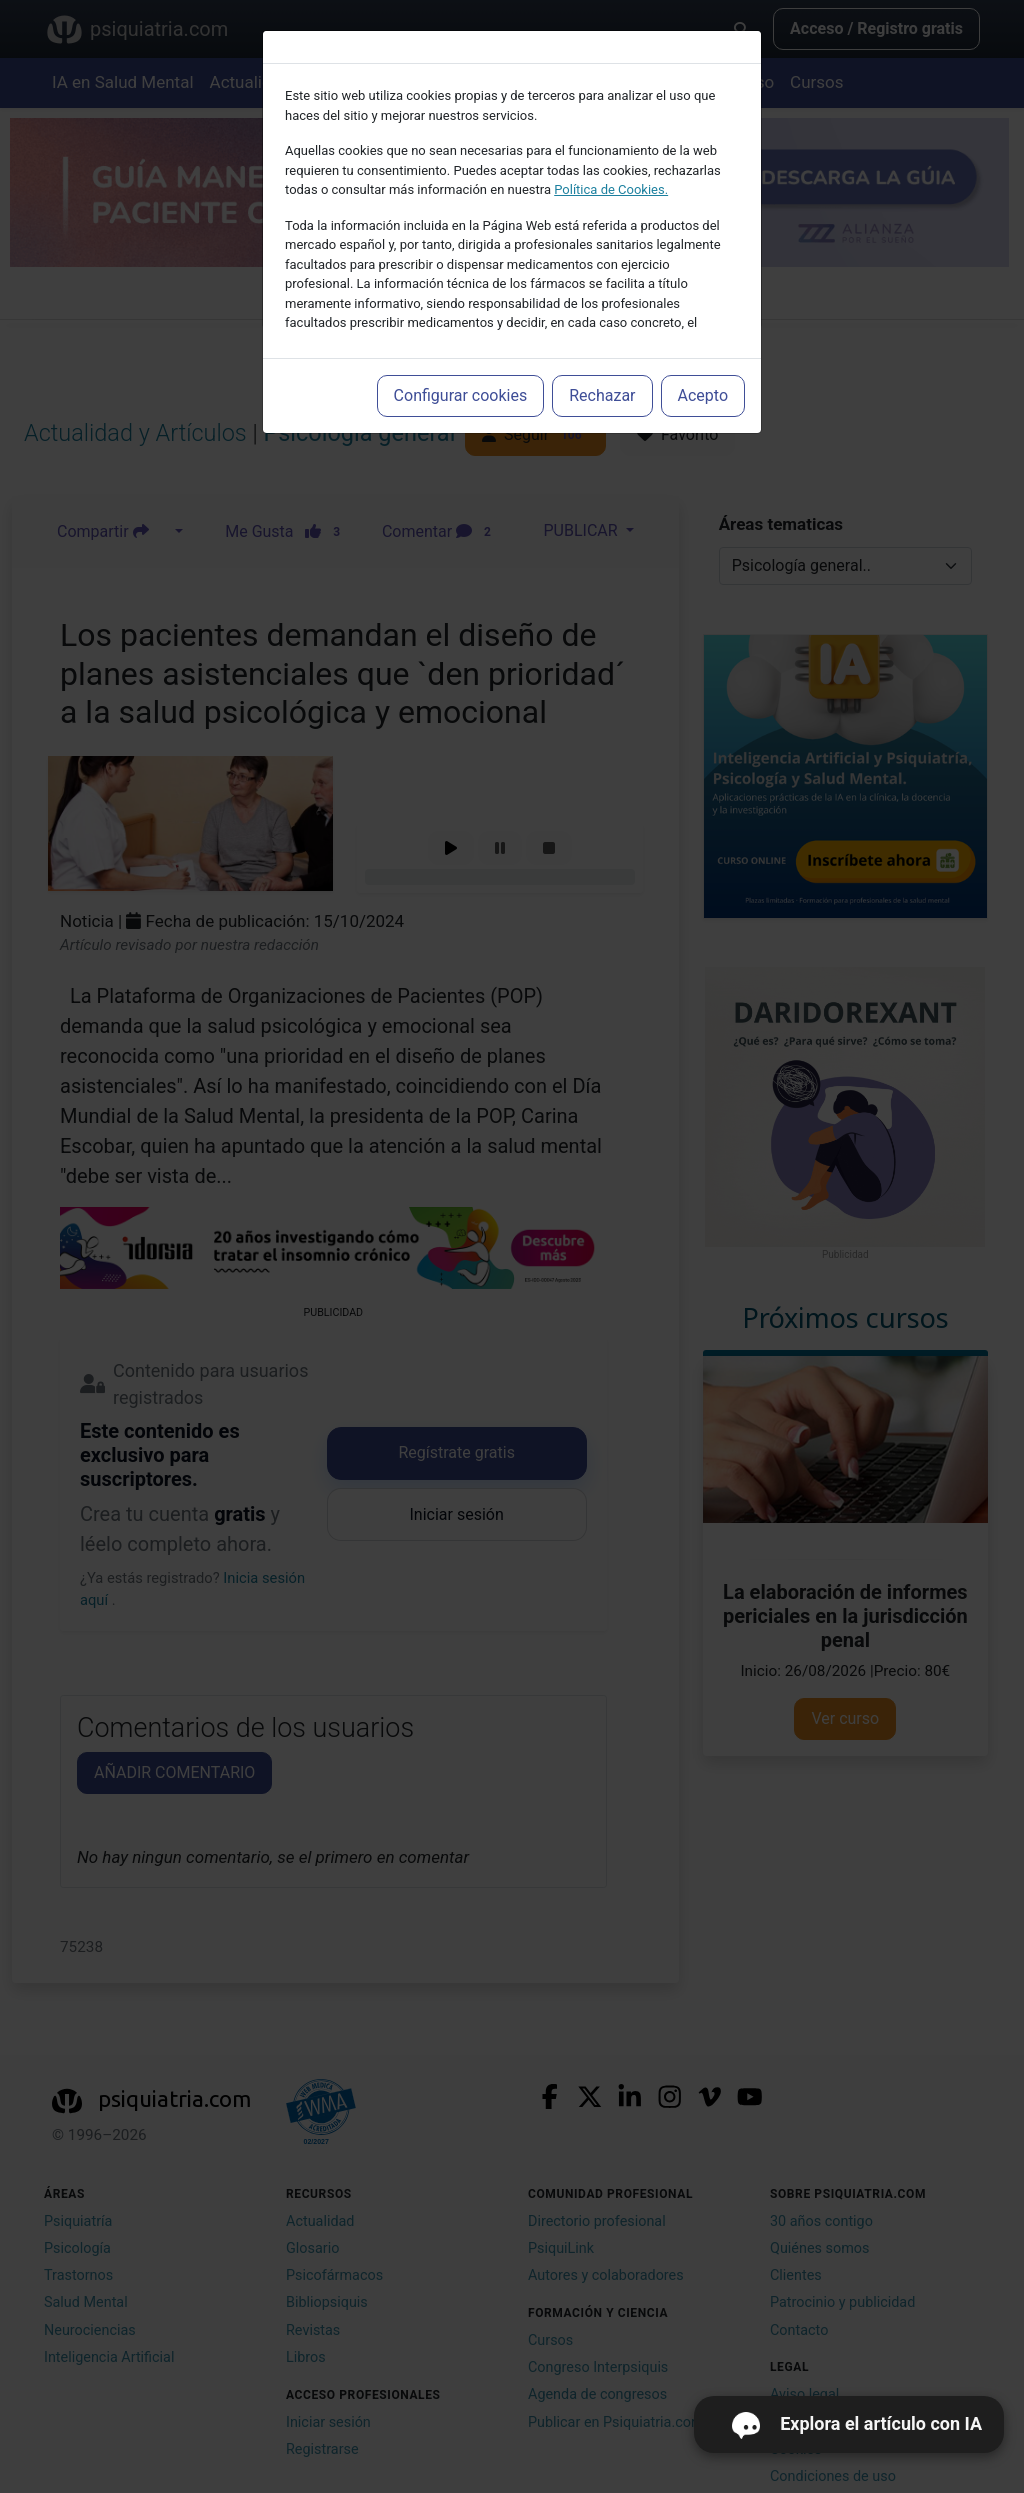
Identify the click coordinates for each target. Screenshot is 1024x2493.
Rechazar (602, 395)
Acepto (703, 395)
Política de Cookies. (611, 189)
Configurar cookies (461, 395)
